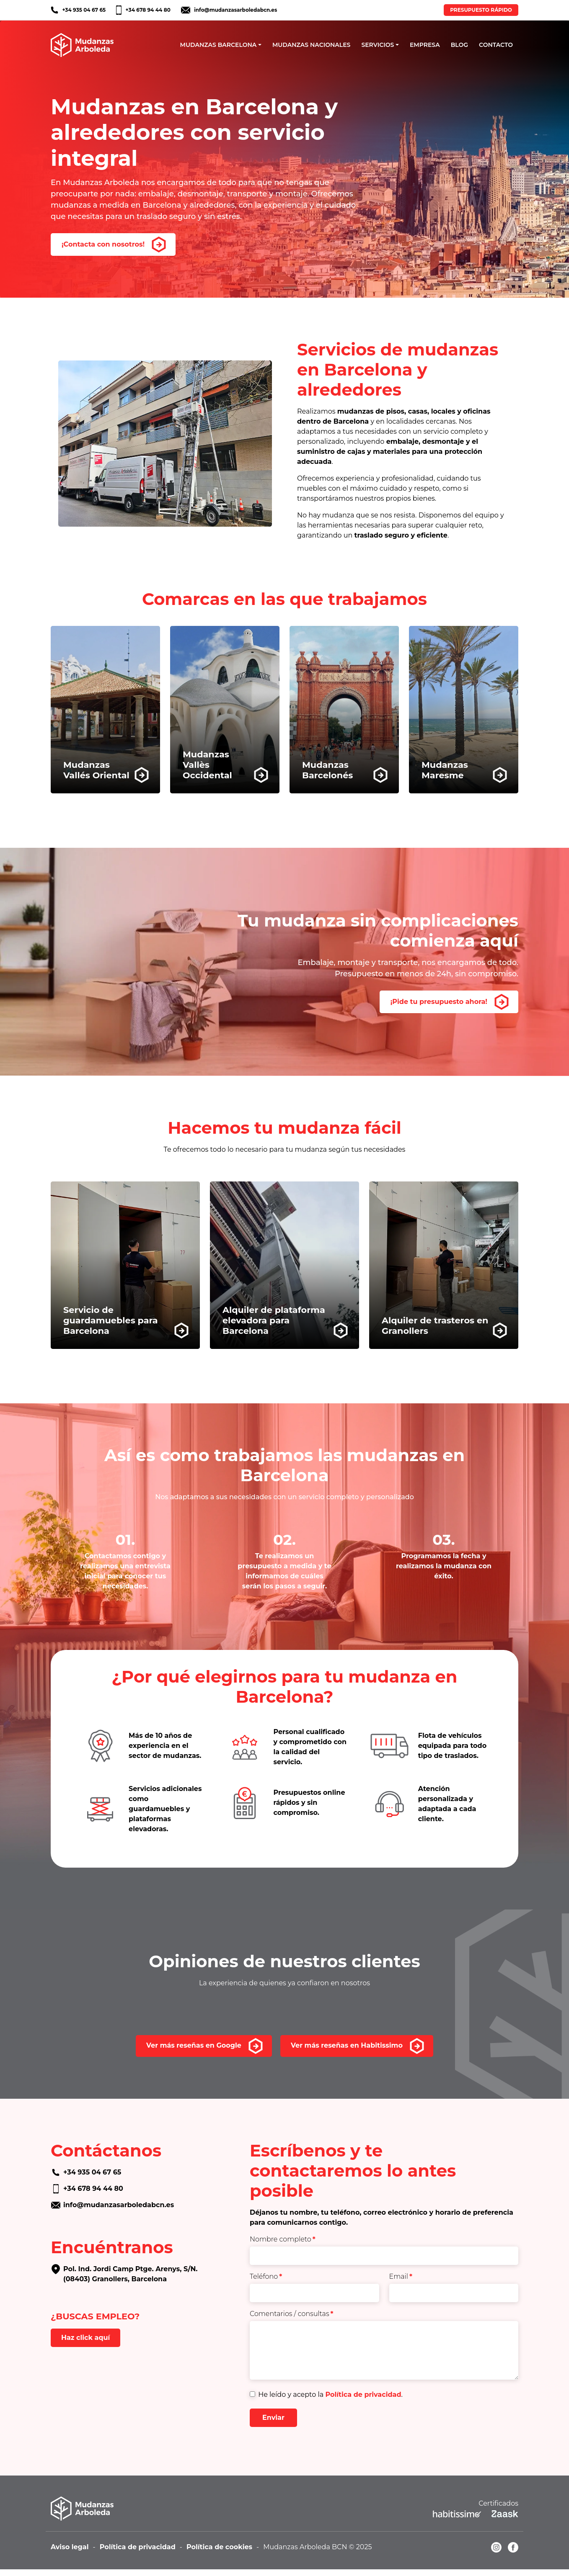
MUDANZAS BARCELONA (218, 45)
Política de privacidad (363, 2394)
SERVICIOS (377, 45)
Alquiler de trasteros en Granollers (435, 1325)
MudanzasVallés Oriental (96, 769)
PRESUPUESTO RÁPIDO (481, 10)
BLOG (459, 45)
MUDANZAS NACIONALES (311, 45)
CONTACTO (496, 45)
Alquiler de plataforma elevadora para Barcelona (273, 1320)
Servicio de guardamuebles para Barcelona (110, 1320)
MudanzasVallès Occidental (207, 764)
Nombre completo (283, 2239)
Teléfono (266, 2276)
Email (400, 2276)
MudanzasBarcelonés (327, 769)
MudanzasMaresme (445, 769)
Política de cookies (219, 2547)
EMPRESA (425, 45)
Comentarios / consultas (292, 2314)
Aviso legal (70, 2547)
